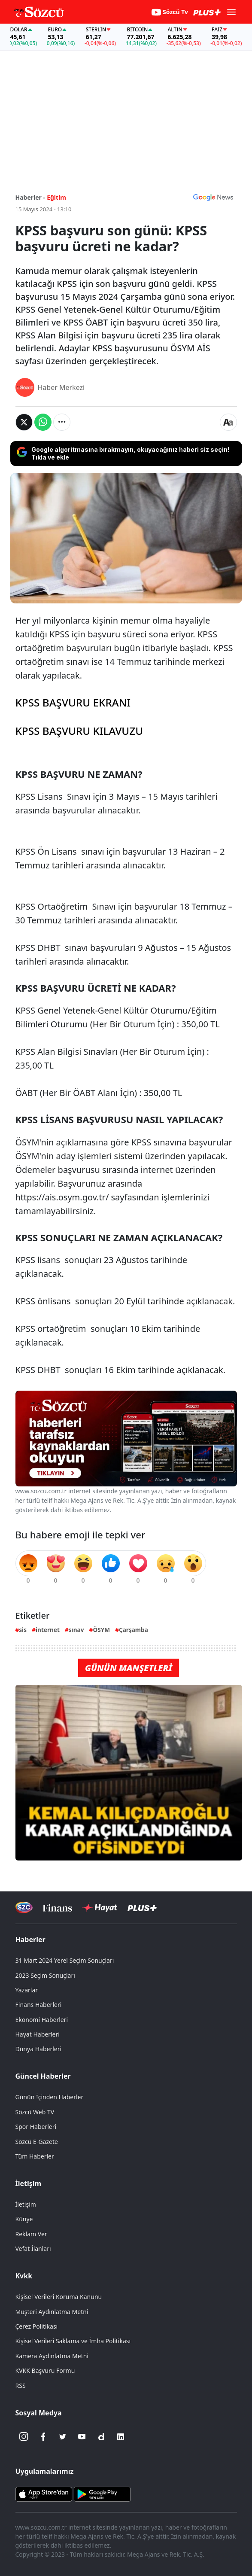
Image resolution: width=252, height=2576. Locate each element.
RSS (20, 2385)
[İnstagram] (24, 2436)
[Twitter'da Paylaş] (24, 422)
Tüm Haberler (34, 2156)
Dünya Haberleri (38, 2049)
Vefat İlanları (33, 2248)
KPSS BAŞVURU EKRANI (73, 702)
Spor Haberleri (36, 2126)
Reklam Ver (31, 2234)
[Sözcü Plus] (142, 1907)
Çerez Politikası (36, 2326)
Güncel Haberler (43, 2076)
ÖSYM (101, 1630)
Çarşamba (133, 1630)
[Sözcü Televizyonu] (24, 1907)
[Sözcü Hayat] (99, 1908)
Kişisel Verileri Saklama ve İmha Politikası (73, 2341)
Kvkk (24, 2276)
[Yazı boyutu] (228, 422)
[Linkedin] (120, 2436)
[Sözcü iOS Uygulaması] (43, 2493)
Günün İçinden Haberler (49, 2097)
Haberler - (30, 197)
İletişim (28, 2183)
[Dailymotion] (101, 2436)
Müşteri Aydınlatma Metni (51, 2312)
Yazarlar (26, 1990)
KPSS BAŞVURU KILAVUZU (79, 731)
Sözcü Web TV (35, 2112)
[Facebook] (43, 2436)
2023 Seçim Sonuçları (45, 1975)
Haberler (30, 1939)
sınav (76, 1630)
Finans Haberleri (38, 2005)
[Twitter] (62, 2436)
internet (48, 1630)
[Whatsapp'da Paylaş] (43, 422)
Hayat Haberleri (37, 2034)
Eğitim (56, 197)
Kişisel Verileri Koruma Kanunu (58, 2297)
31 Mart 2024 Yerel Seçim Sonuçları (64, 1960)
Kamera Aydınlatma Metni (51, 2356)
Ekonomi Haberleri (41, 2020)
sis (23, 1630)
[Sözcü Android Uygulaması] (102, 2493)
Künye (24, 2219)
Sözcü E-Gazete (36, 2142)
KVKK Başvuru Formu (45, 2370)
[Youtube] (82, 2436)
